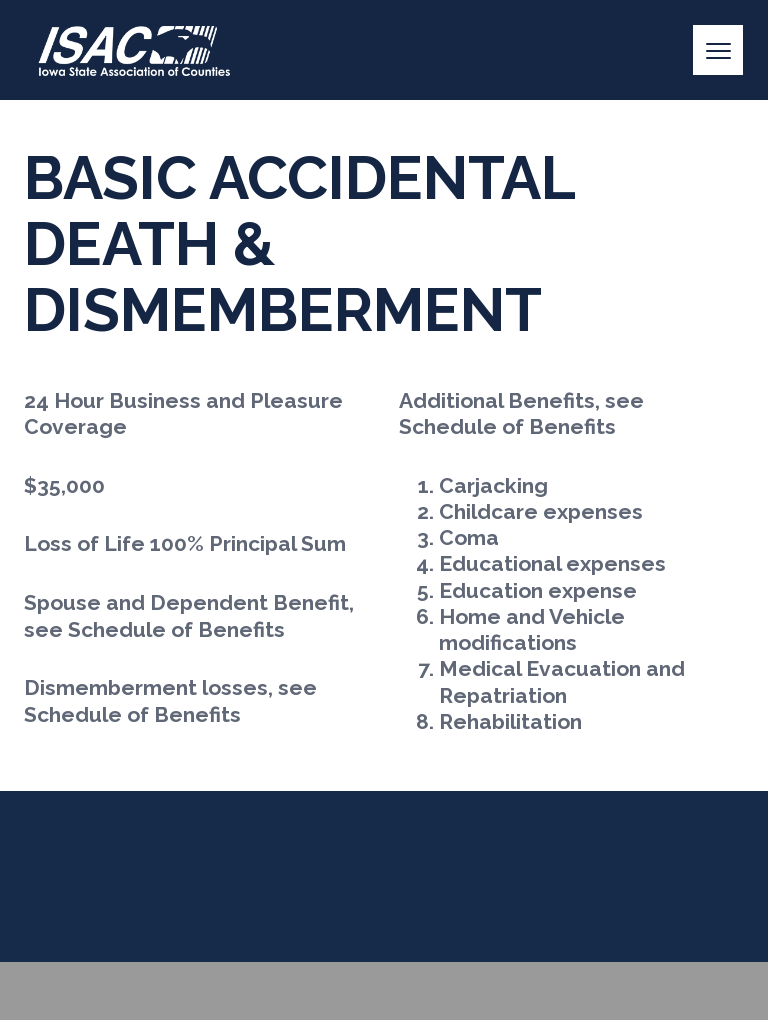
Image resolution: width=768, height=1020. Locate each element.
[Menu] (718, 50)
